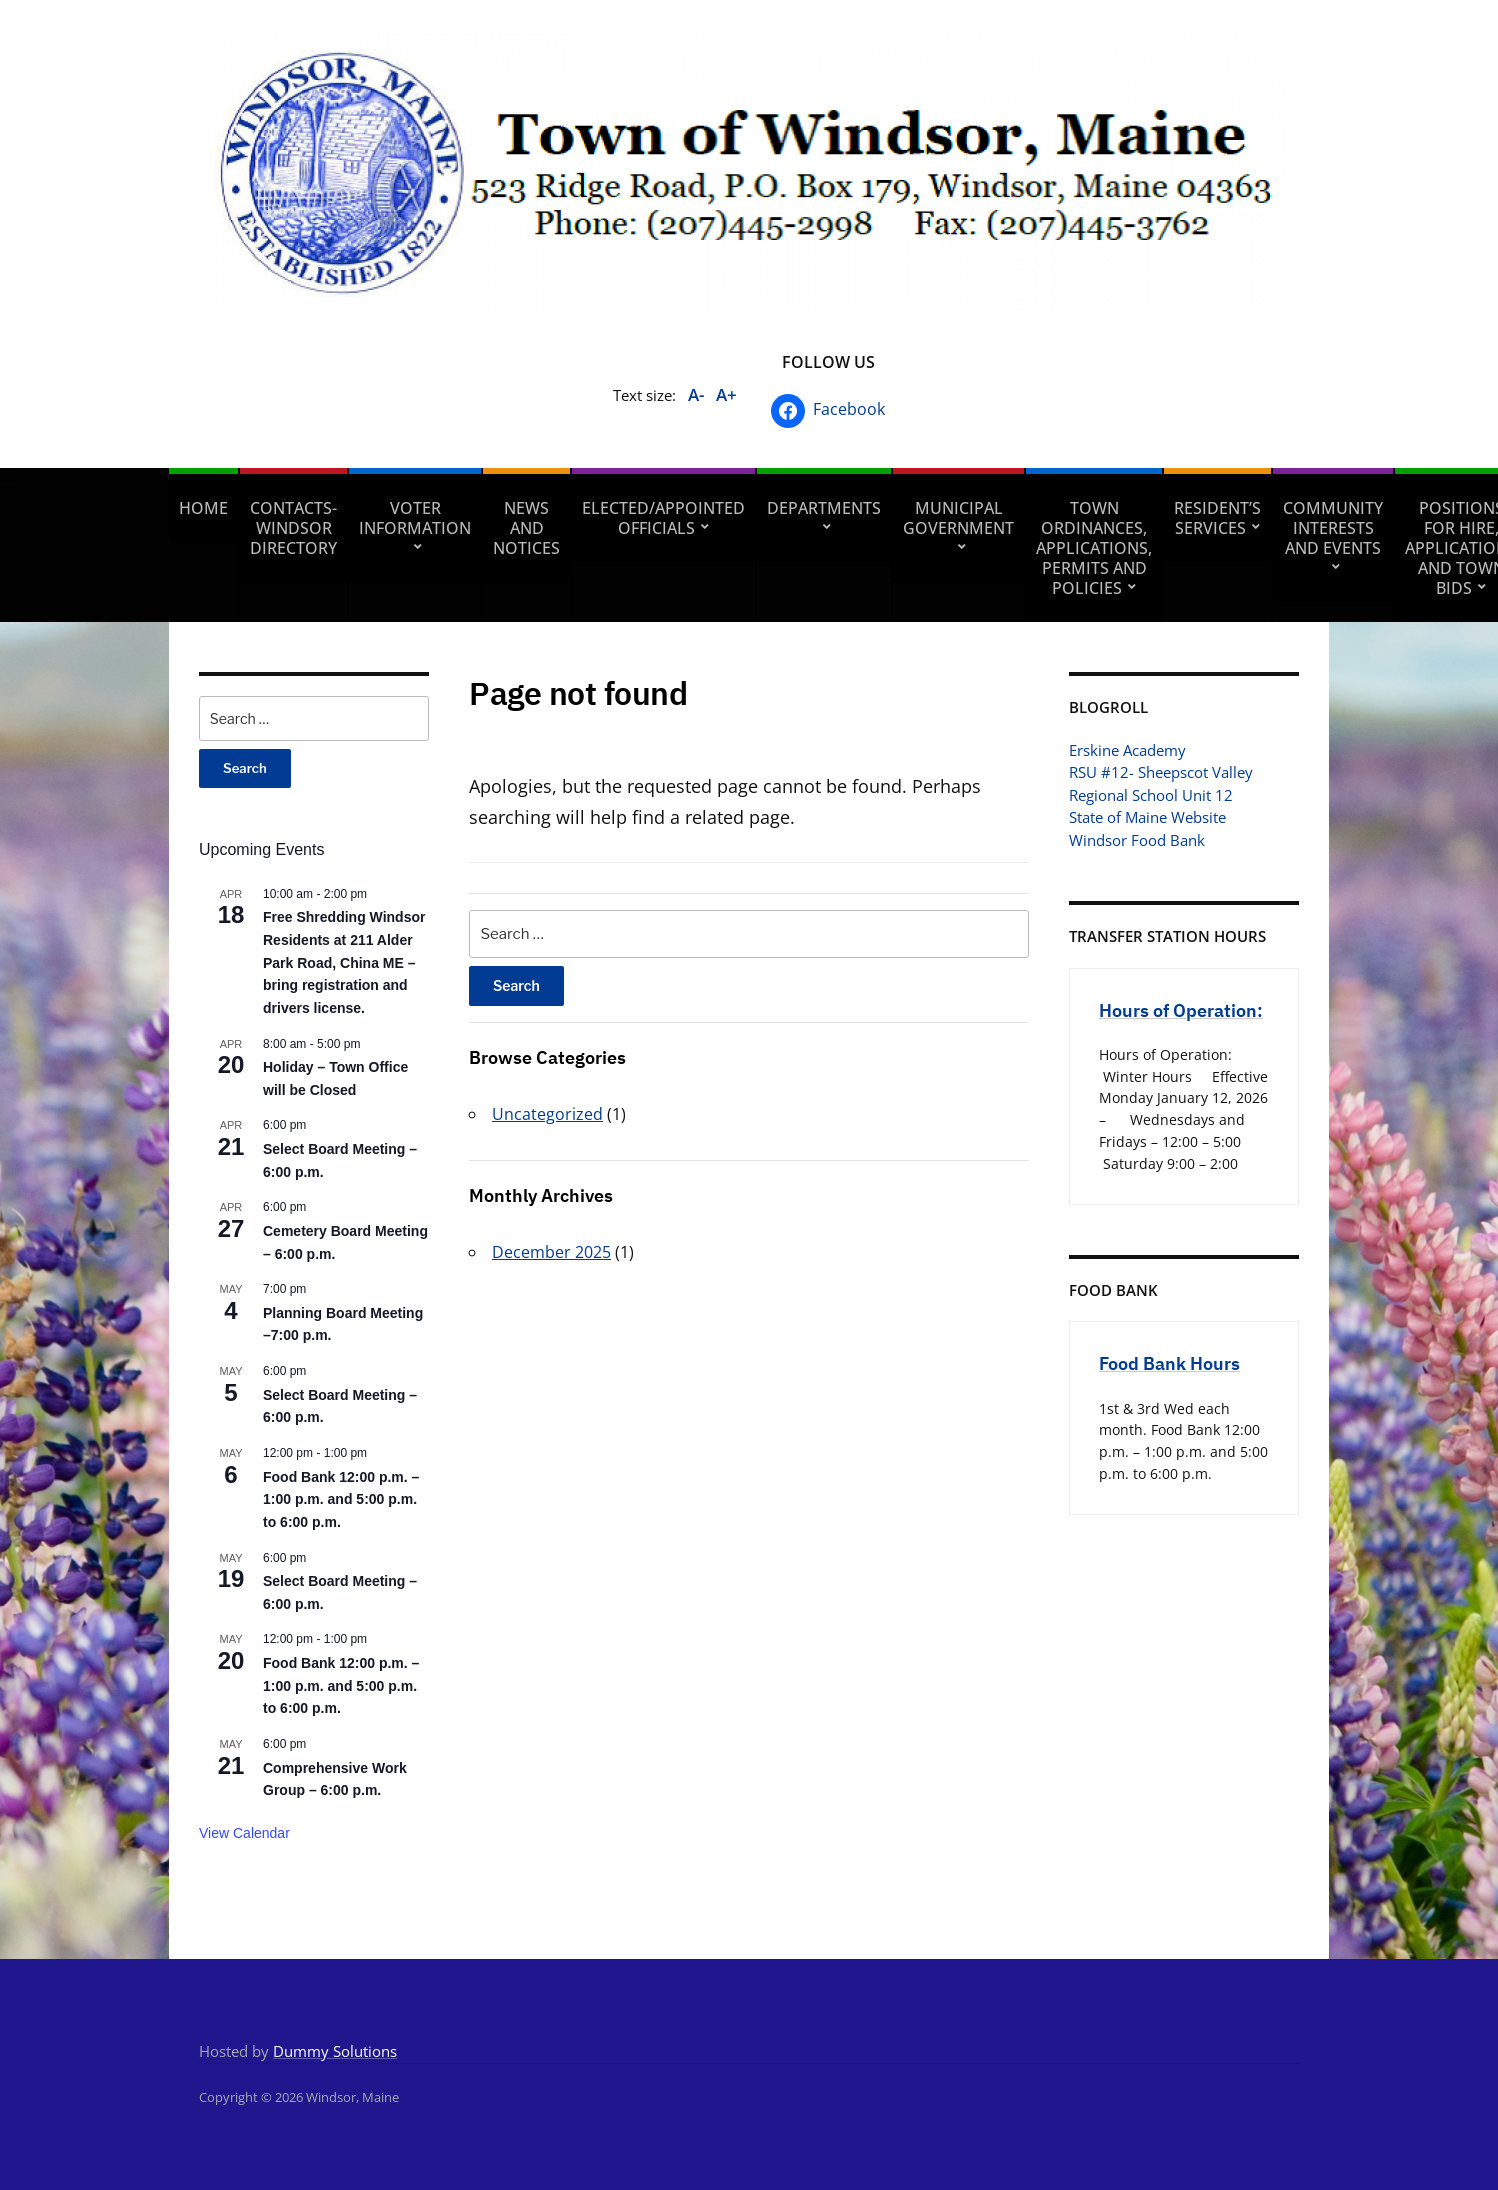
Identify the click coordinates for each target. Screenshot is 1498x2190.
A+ (726, 394)
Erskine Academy (1127, 750)
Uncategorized (547, 1114)
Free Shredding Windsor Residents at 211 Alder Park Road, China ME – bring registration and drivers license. (344, 962)
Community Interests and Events (1333, 528)
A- (696, 394)
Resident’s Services (1217, 518)
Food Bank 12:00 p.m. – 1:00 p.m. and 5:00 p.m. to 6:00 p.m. (341, 1499)
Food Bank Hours (1169, 1363)
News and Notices (526, 528)
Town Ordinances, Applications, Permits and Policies (1094, 548)
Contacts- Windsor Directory (293, 528)
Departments (824, 508)
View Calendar (244, 1833)
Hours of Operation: (1181, 1010)
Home (203, 508)
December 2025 (551, 1252)
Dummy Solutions (335, 2051)
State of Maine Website (1147, 817)
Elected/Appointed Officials (663, 518)
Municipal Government (958, 518)
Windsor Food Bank (1137, 840)
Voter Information (415, 518)
